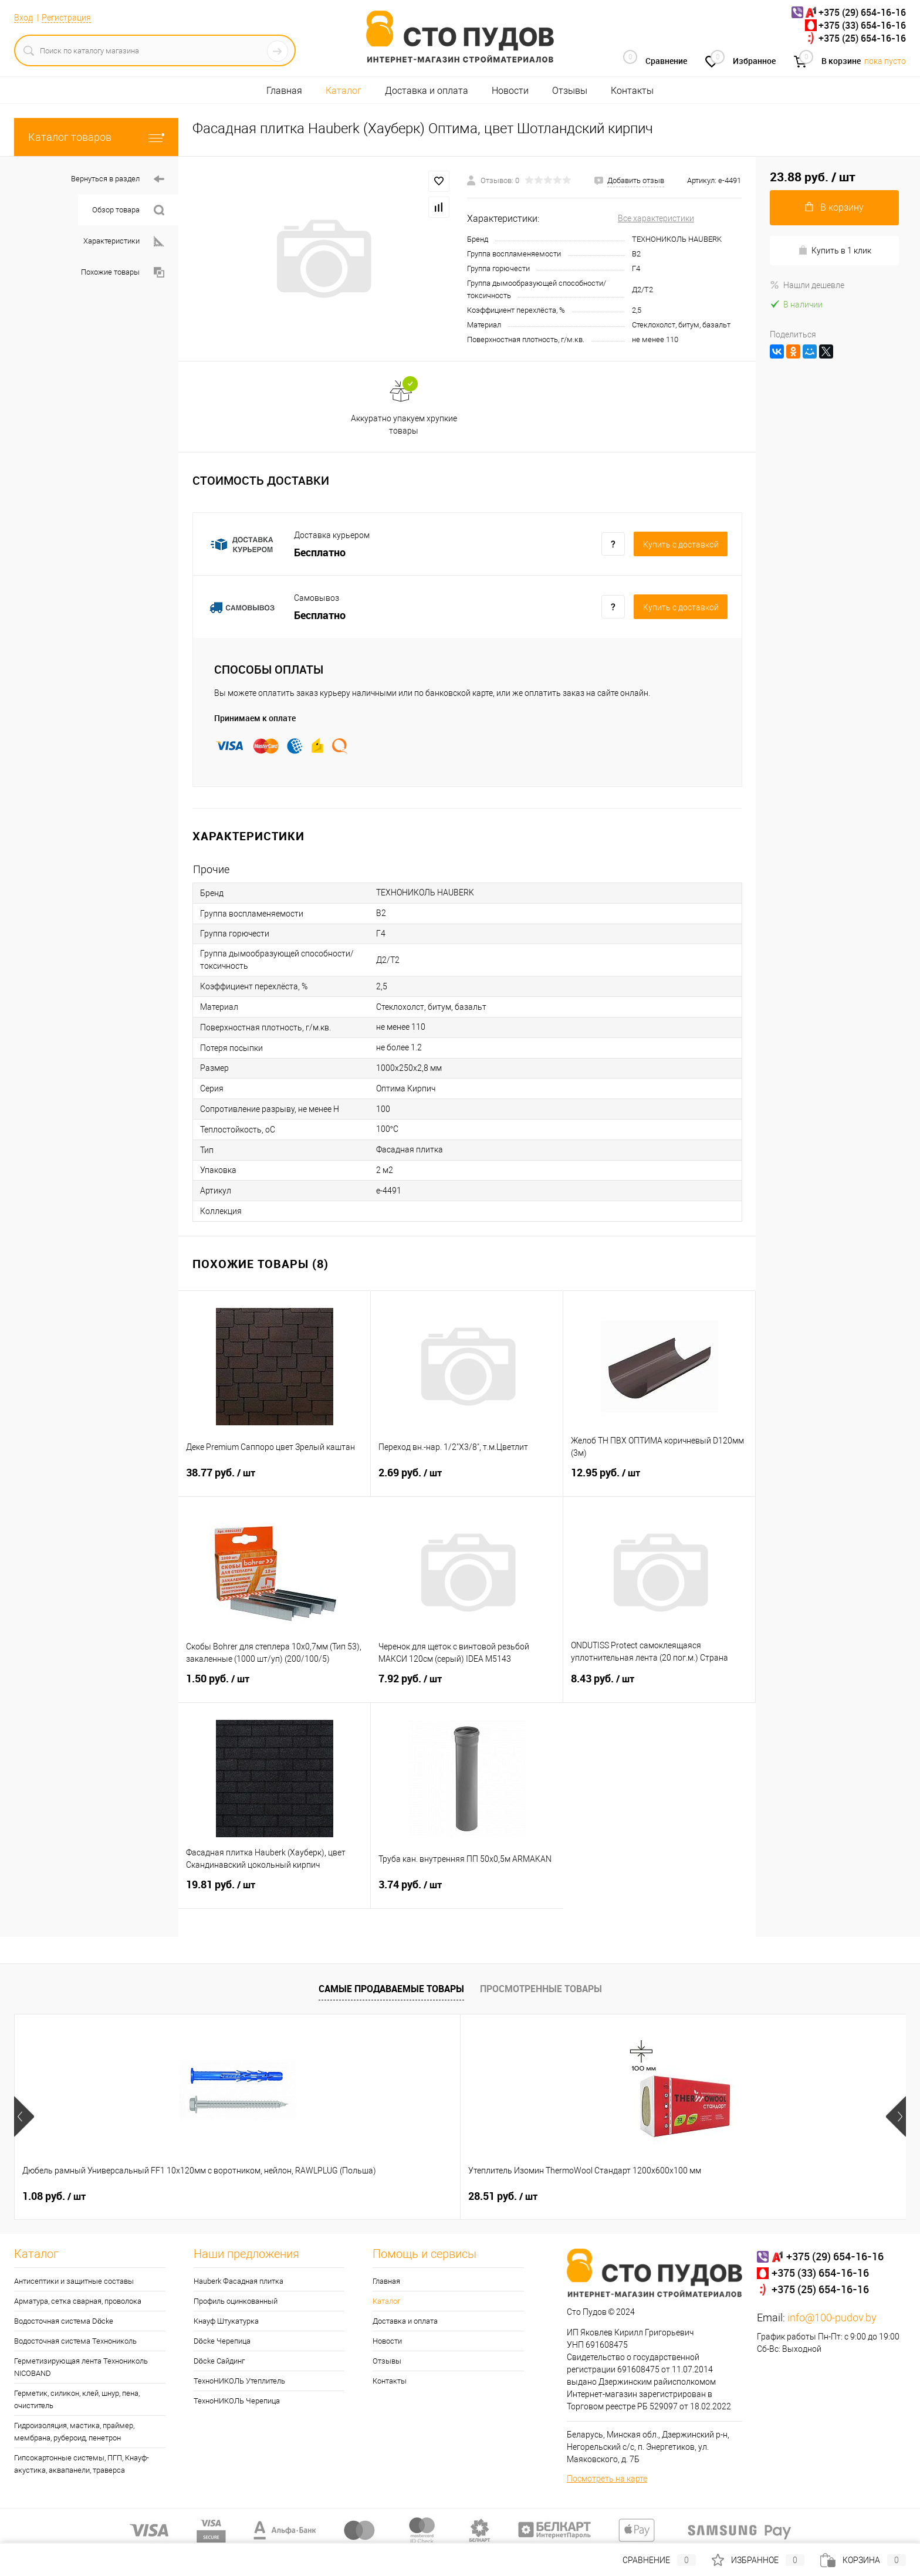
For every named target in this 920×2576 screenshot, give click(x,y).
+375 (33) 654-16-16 (862, 25)
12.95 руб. (659, 1479)
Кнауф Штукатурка (226, 2321)
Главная (284, 90)
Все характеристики (656, 218)
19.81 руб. (274, 1891)
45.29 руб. (413, 2196)
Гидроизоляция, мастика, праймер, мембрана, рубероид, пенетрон (74, 2431)
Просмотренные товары (541, 1988)
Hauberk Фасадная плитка (238, 2281)
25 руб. (763, 2196)
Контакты (632, 90)
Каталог (343, 90)
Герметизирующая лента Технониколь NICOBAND (81, 2367)
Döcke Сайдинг (219, 2361)
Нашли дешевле (807, 285)
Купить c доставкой (681, 544)
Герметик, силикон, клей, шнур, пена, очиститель (77, 2399)
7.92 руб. (466, 1685)
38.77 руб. (274, 1479)
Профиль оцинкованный (236, 2301)
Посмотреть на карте (607, 2478)
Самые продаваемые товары (391, 1988)
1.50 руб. (274, 1685)
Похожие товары (122, 272)
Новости (510, 90)
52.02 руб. (592, 2196)
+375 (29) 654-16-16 (862, 12)
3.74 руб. (467, 1891)
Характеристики (123, 241)
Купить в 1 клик (834, 250)
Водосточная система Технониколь (75, 2341)
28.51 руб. (235, 2196)
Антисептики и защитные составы (74, 2281)
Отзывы (569, 90)
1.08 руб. (54, 2196)
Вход (23, 17)
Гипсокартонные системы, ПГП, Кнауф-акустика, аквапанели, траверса (81, 2463)
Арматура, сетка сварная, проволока (77, 2301)
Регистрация (66, 17)
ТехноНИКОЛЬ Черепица (237, 2400)
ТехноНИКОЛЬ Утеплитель (239, 2380)
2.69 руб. (466, 1479)
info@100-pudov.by (832, 2317)
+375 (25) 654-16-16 (862, 38)
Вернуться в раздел (117, 179)
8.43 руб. (659, 1685)
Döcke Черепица (222, 2341)
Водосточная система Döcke (63, 2321)
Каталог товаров (96, 137)
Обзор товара (128, 210)
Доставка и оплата (426, 90)
